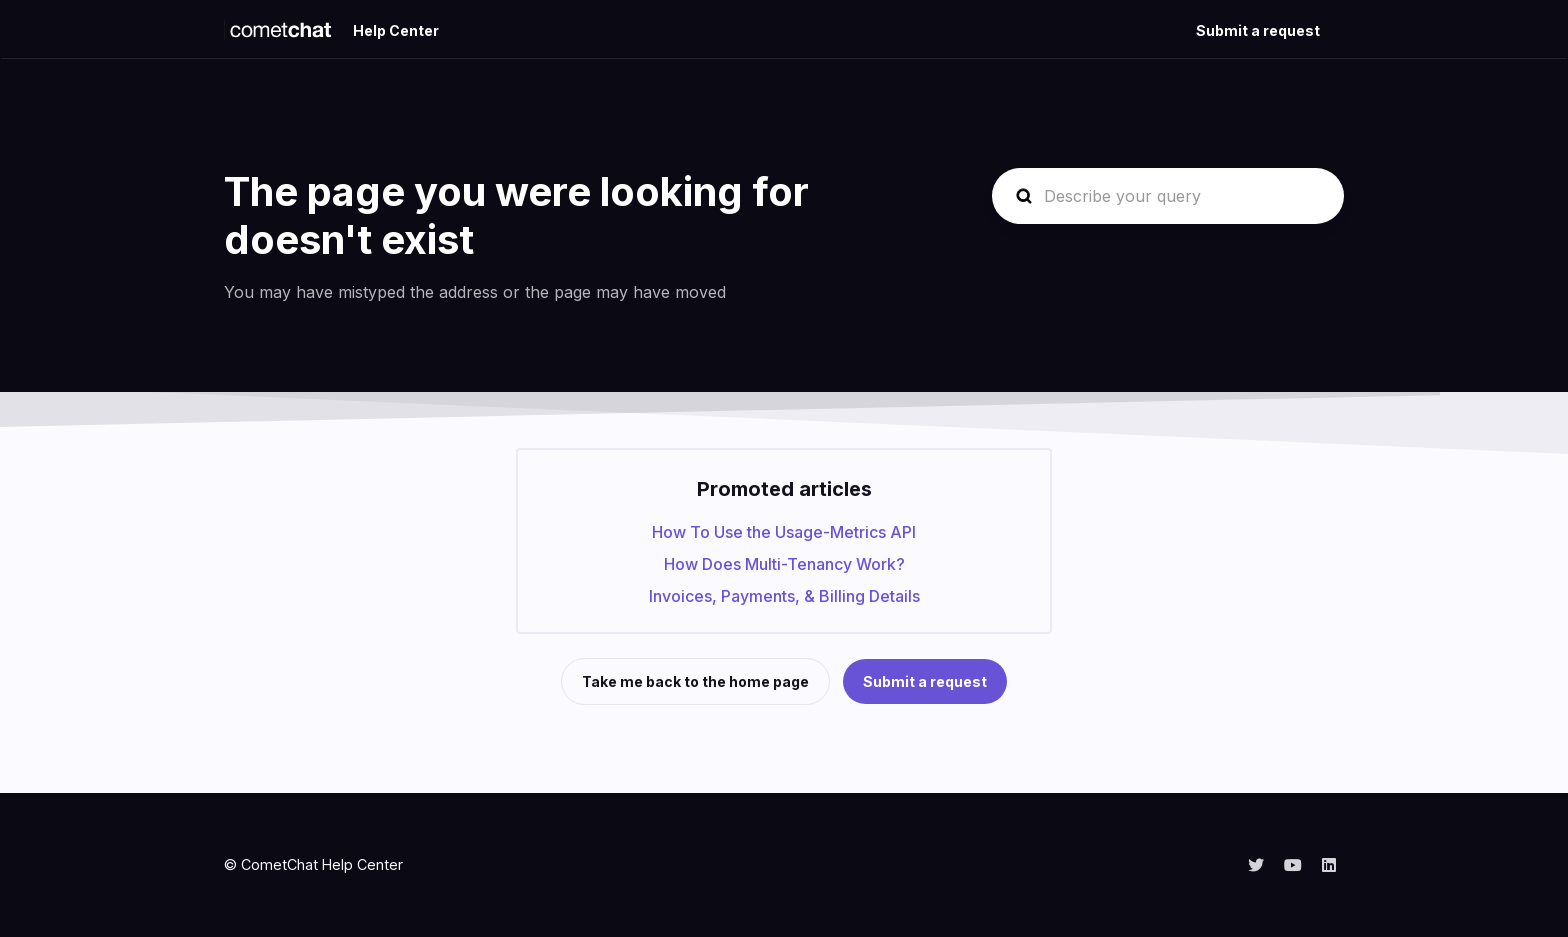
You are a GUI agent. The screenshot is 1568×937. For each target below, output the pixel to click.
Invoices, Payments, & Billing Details (784, 596)
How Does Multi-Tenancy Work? (784, 564)
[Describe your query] (1168, 196)
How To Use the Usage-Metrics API (784, 532)
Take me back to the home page (695, 681)
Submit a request (1258, 30)
